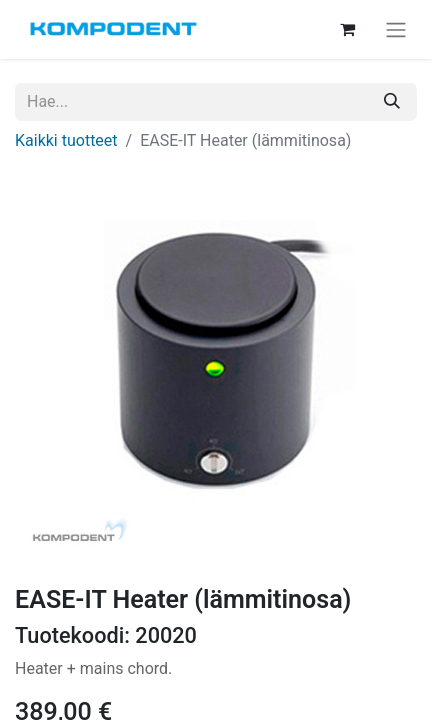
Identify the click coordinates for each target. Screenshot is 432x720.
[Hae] (392, 102)
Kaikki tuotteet (66, 140)
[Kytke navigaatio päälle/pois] (396, 29)
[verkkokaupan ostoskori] (347, 29)
